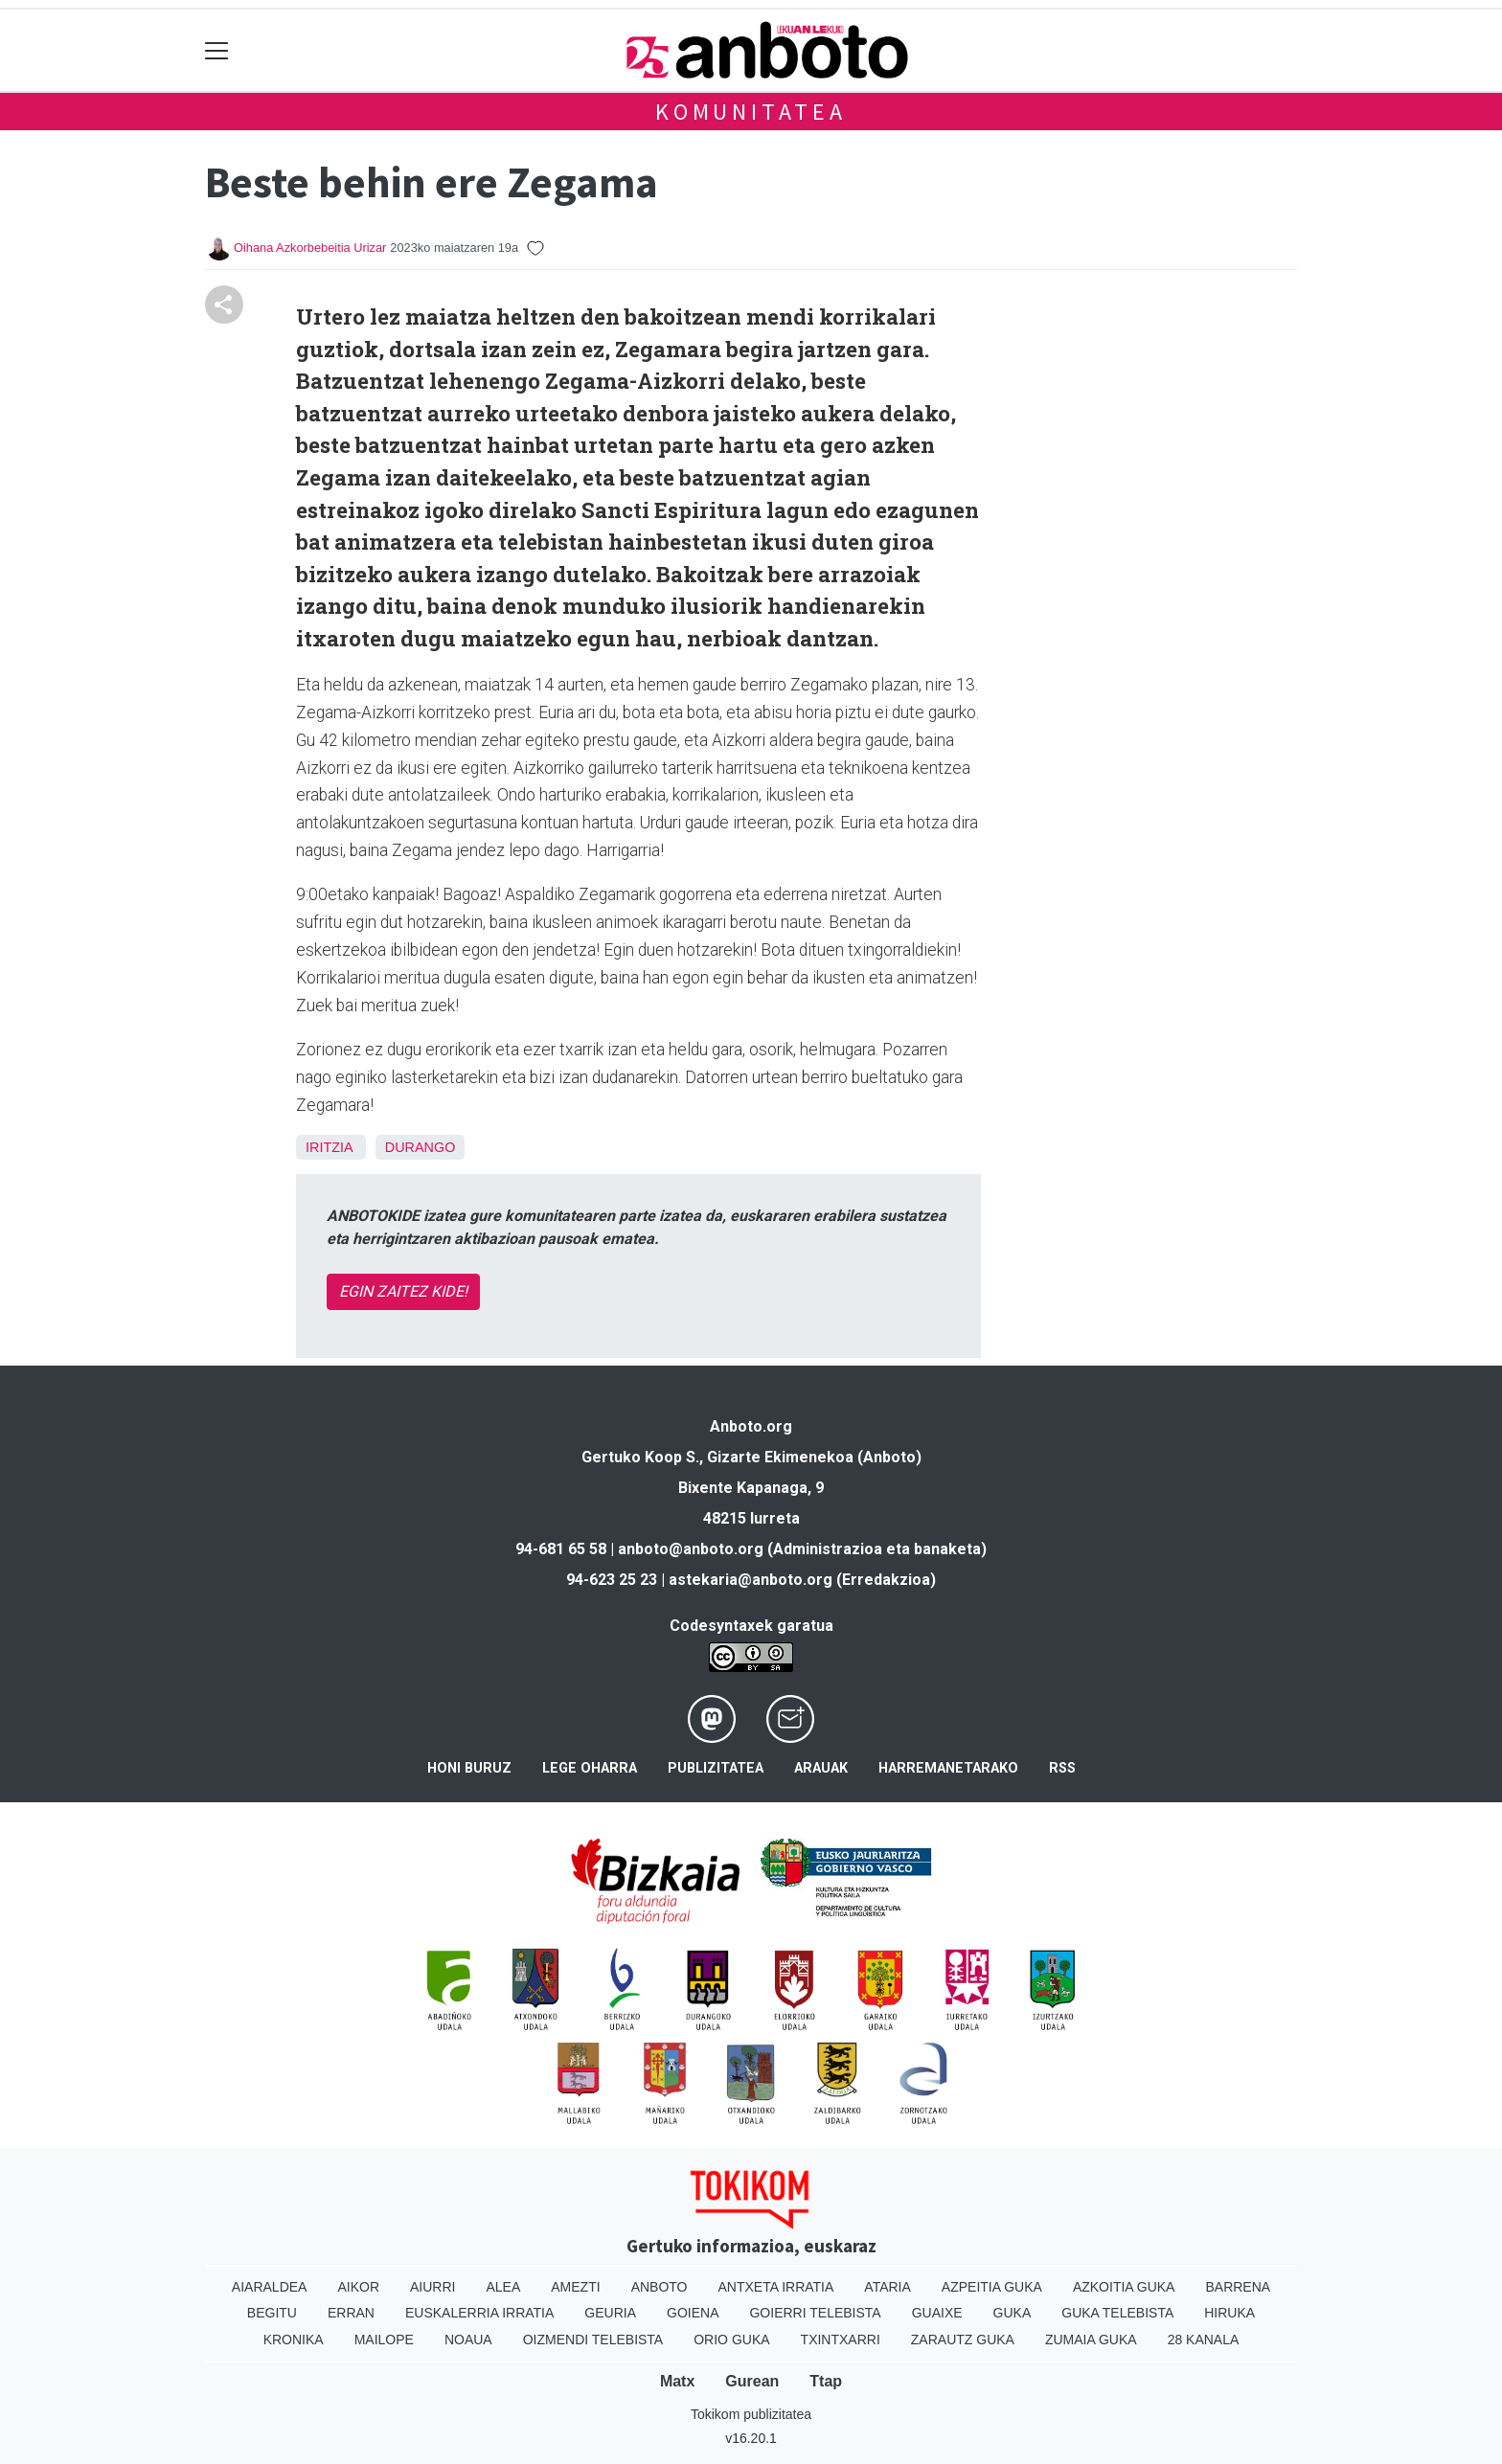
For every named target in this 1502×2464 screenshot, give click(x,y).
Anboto (659, 2286)
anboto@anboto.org (690, 1549)
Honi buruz (469, 1768)
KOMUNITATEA (751, 111)
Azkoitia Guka (1124, 2286)
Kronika (293, 2339)
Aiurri (432, 2286)
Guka (1012, 2312)
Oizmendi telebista (593, 2339)
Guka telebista (1117, 2312)
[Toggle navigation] (217, 50)
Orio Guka (731, 2339)
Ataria (887, 2286)
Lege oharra (589, 1768)
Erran (351, 2312)
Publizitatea (715, 1768)
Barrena (1237, 2286)
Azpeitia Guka (992, 2286)
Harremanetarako (948, 1768)
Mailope (384, 2339)
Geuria (610, 2312)
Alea (503, 2286)
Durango (420, 1147)
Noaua (468, 2339)
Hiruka (1229, 2312)
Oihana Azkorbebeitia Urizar (310, 247)
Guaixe (937, 2312)
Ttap (825, 2381)
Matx (677, 2381)
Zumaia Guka (1091, 2339)
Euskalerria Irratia (479, 2312)
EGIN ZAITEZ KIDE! (403, 1291)
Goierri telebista (814, 2312)
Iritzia (329, 1147)
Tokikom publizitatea (751, 2414)
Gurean (752, 2381)
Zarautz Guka (962, 2339)
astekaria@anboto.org (750, 1580)
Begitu (272, 2312)
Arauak (821, 1768)
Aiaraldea (269, 2286)
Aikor (358, 2286)
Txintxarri (840, 2339)
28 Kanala (1204, 2339)
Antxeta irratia (776, 2286)
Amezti (575, 2286)
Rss (1062, 1768)
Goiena (692, 2312)
